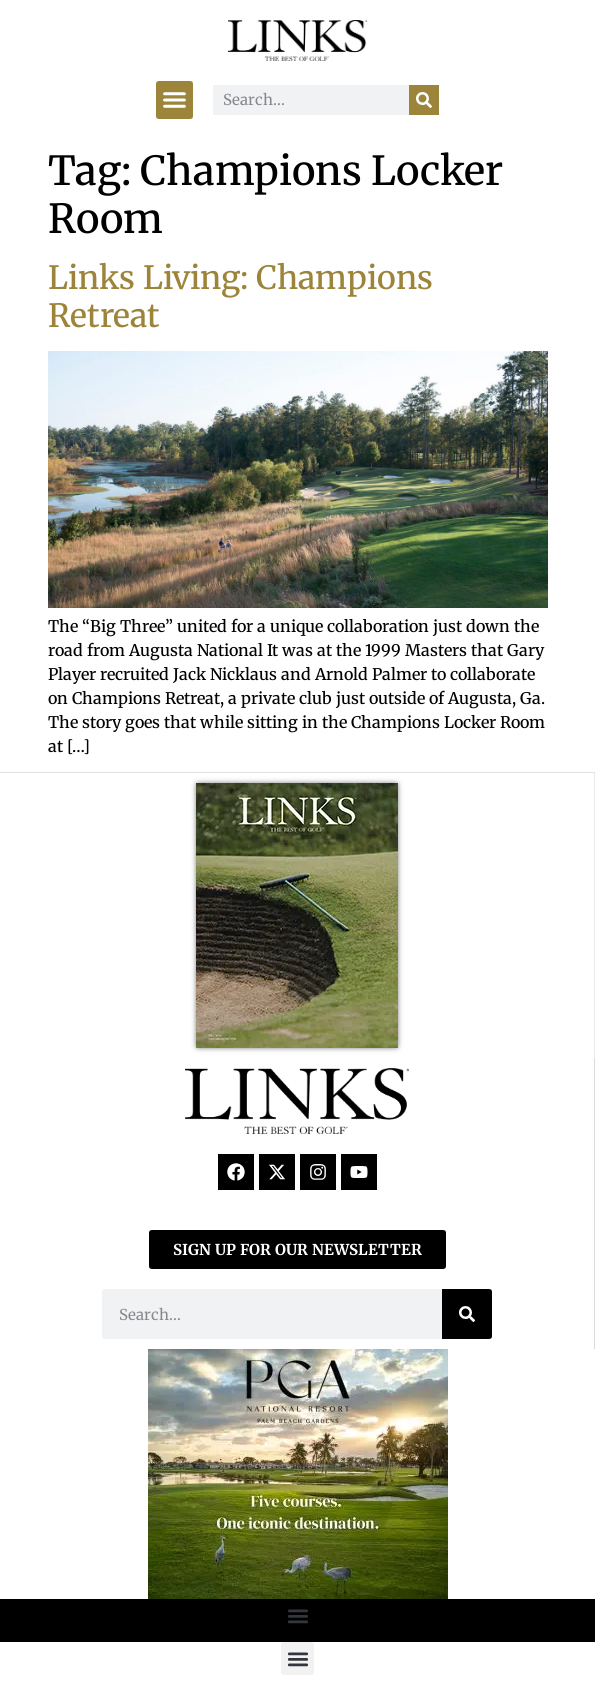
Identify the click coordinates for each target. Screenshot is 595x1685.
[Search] (424, 100)
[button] (175, 100)
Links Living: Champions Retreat (240, 297)
